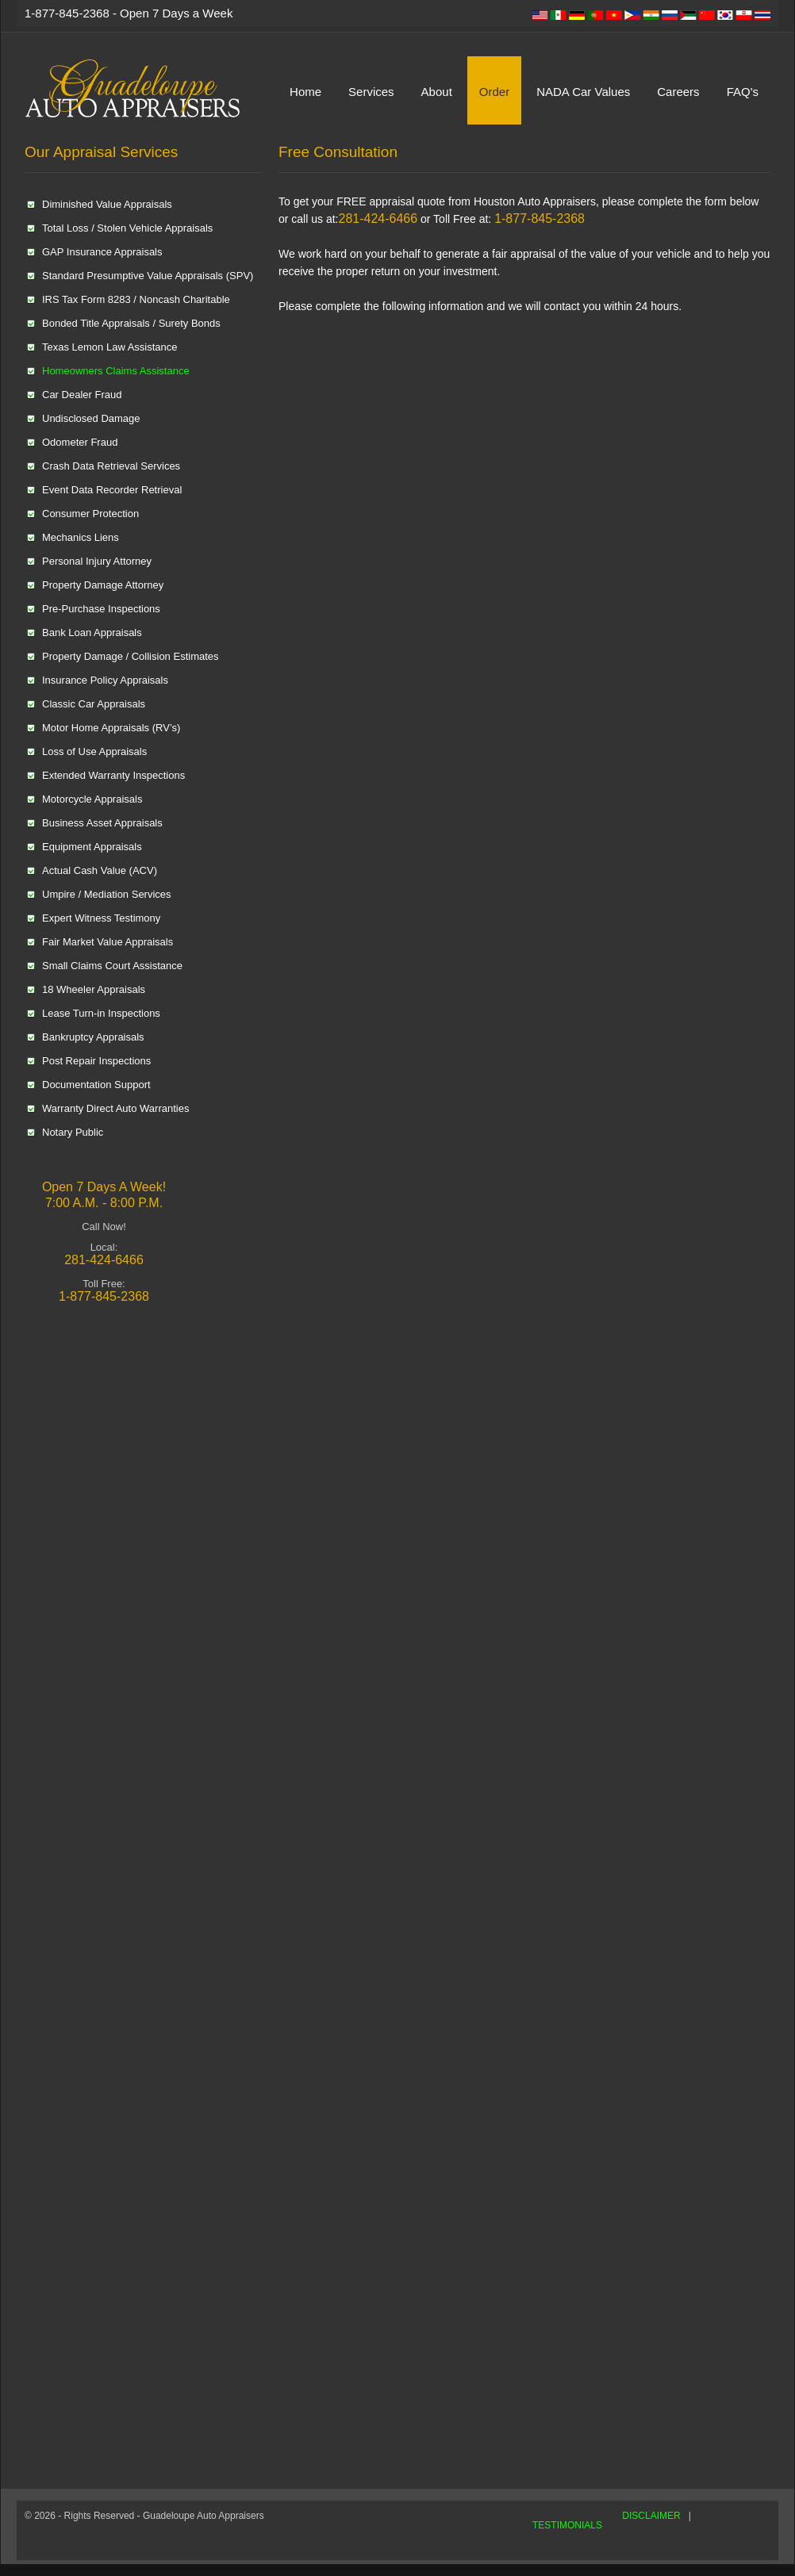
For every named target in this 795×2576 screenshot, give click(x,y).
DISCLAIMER (651, 2515)
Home (305, 91)
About (436, 91)
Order (494, 91)
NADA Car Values (583, 91)
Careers (678, 91)
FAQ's (743, 91)
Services (371, 91)
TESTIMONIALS (567, 2525)
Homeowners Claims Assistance (116, 371)
